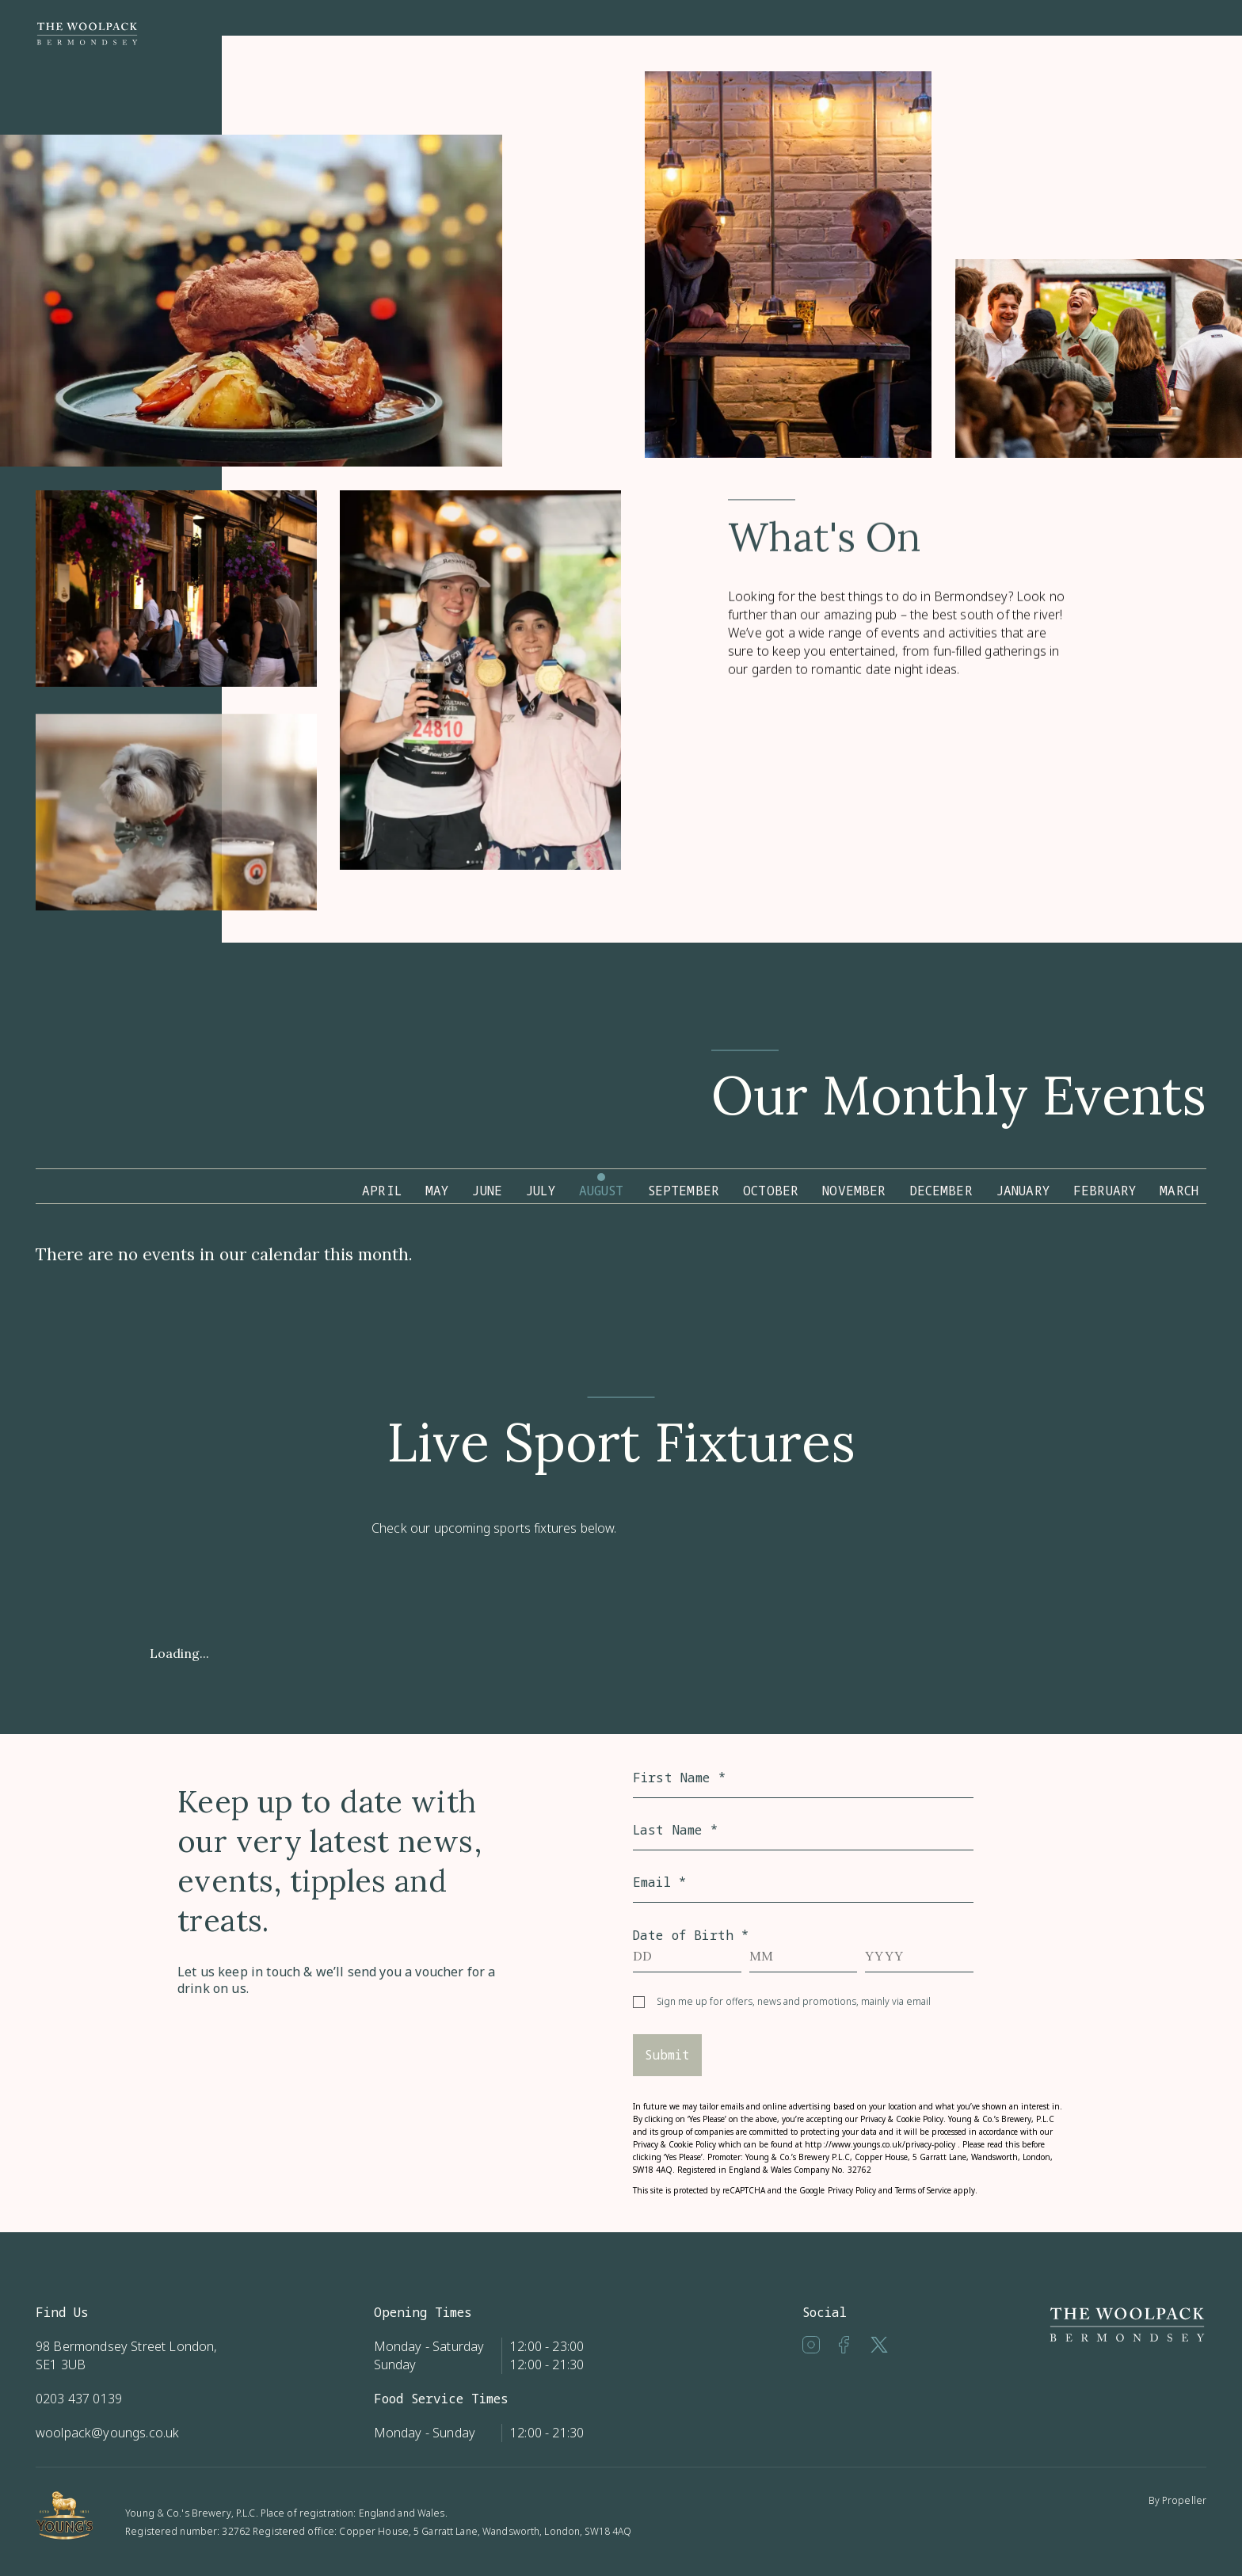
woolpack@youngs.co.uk (107, 2432)
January (1023, 1191)
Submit (667, 2054)
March (1179, 1191)
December (941, 1191)
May (436, 1191)
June (487, 1191)
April (382, 1191)
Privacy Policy (852, 2190)
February (1104, 1191)
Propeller (1184, 2500)
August (601, 1191)
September (683, 1191)
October (770, 1191)
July (540, 1191)
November (854, 1191)
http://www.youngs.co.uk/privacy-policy (879, 2144)
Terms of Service (923, 2190)
